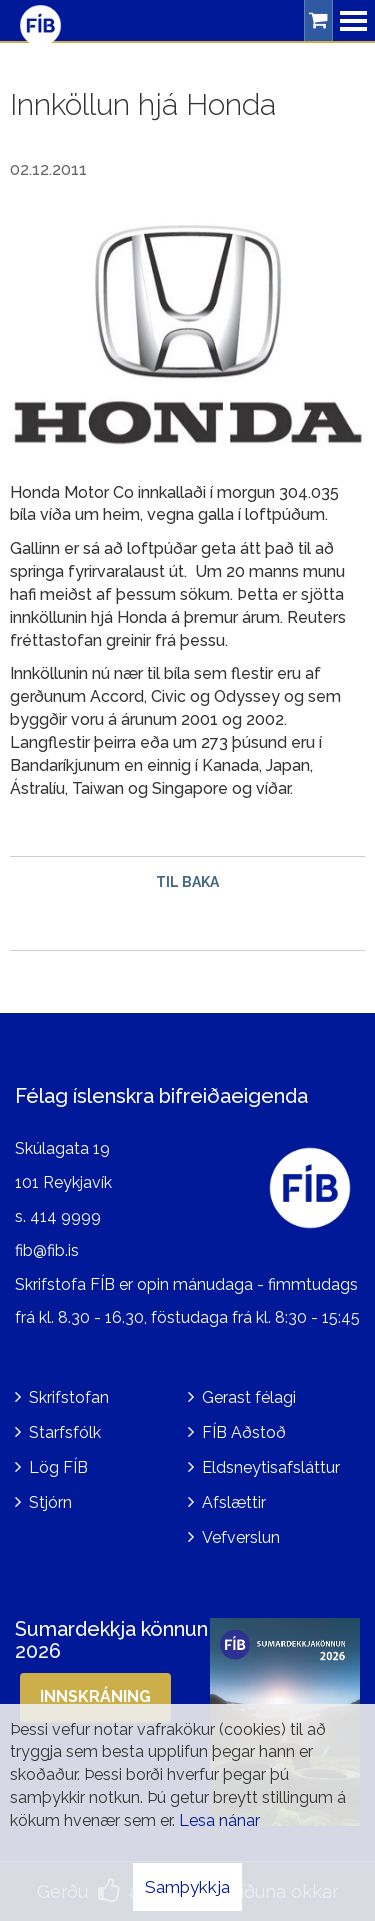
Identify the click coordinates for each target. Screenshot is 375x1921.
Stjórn (50, 1502)
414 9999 (65, 1216)
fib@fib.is (47, 1250)
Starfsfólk (65, 1432)
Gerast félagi (249, 1397)
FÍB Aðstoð (244, 1432)
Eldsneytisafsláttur (271, 1467)
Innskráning (95, 1696)
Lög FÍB (58, 1467)
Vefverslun (241, 1537)
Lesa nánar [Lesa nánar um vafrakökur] (219, 1820)
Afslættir (234, 1502)
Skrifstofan (69, 1397)
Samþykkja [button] (187, 1887)
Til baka (187, 882)
